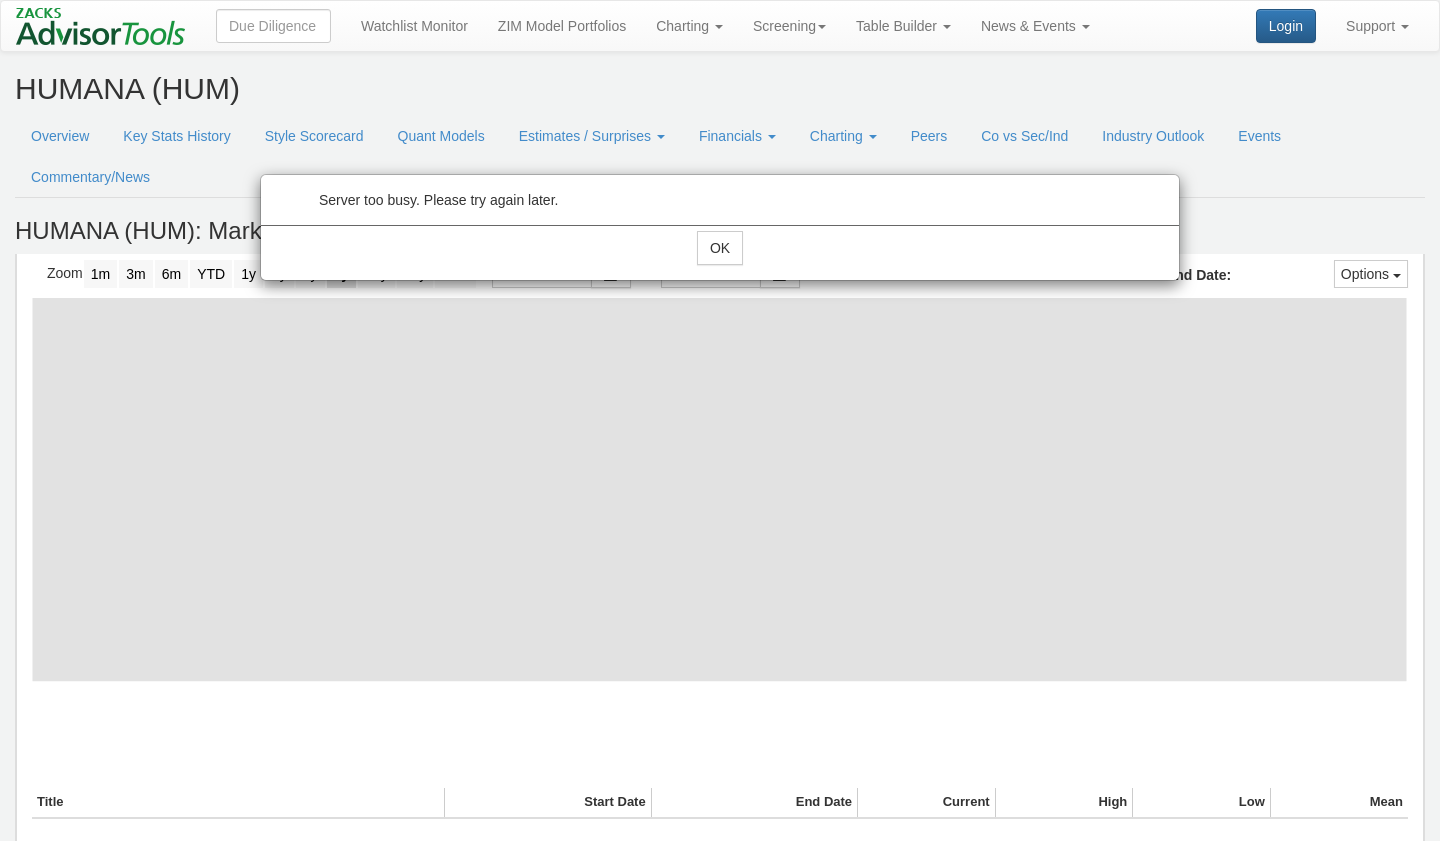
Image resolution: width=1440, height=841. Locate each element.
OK (720, 248)
